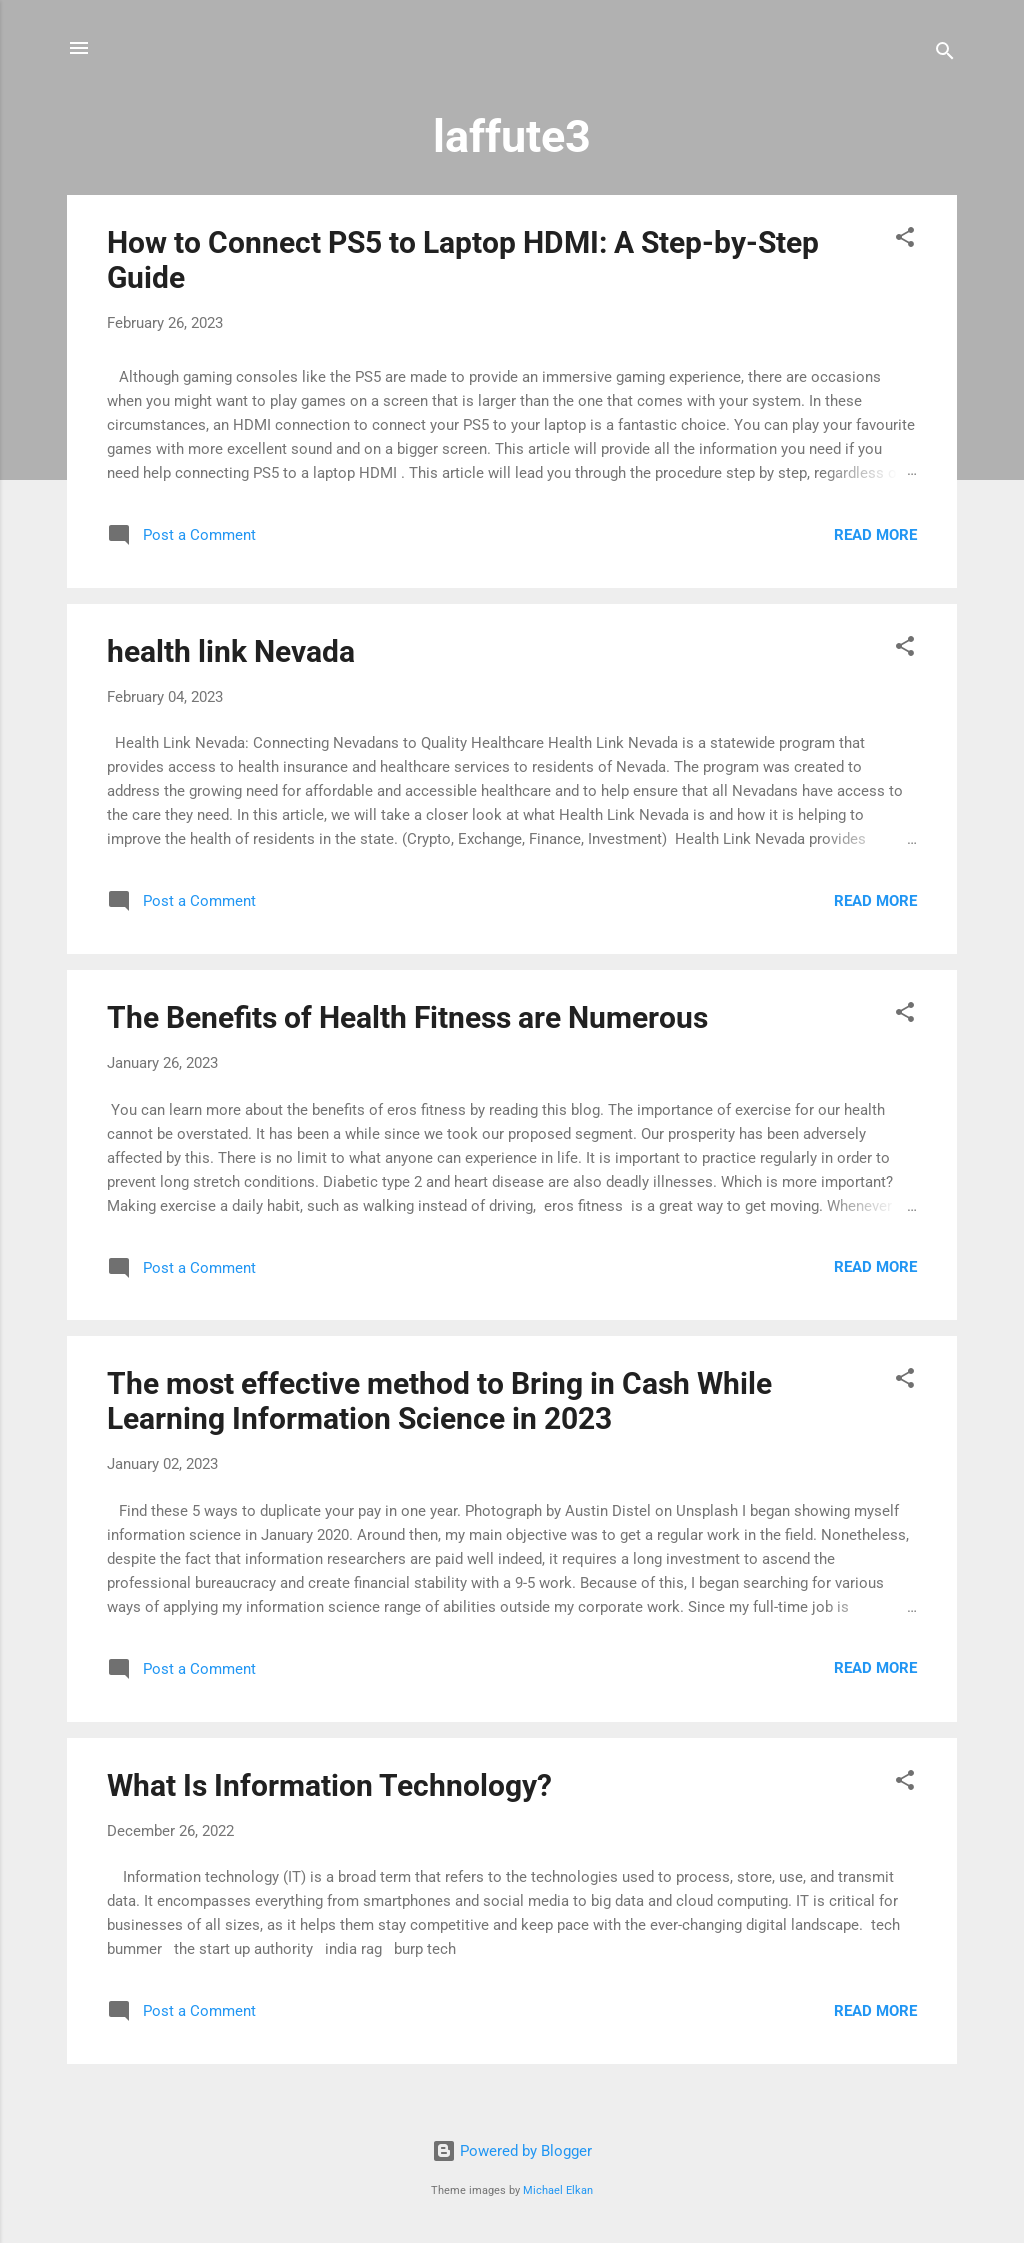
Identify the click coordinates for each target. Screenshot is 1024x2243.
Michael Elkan (558, 2190)
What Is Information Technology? (329, 1785)
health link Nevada (231, 651)
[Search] (945, 54)
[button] (905, 240)
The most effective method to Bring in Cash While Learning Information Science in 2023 (439, 1401)
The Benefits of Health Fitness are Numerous (407, 1017)
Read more (875, 535)
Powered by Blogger (512, 2151)
